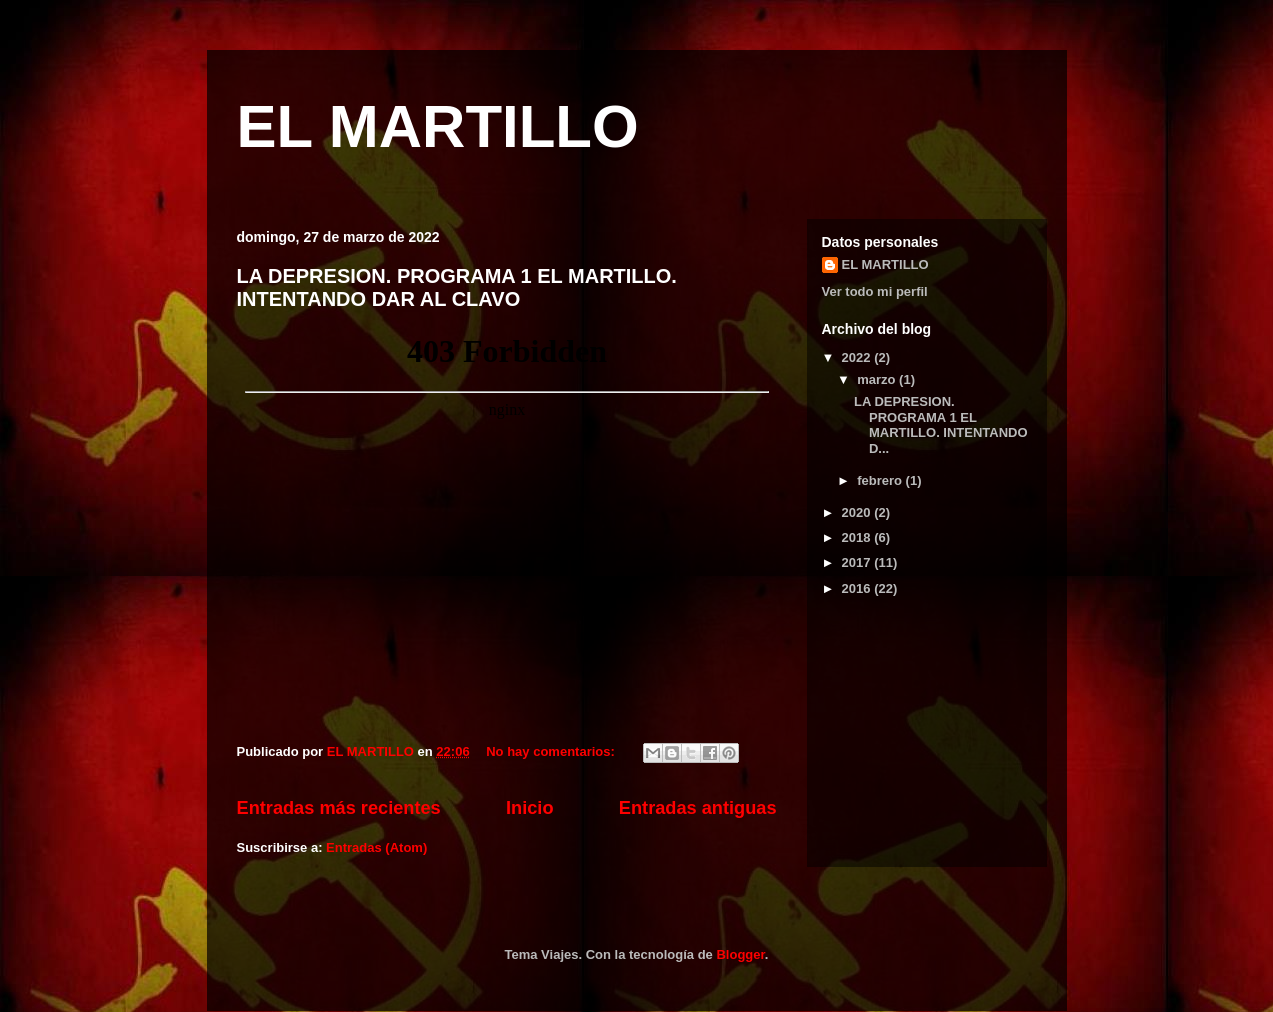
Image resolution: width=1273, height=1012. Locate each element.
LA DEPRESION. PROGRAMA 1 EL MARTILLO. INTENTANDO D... (941, 425)
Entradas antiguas (698, 808)
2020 (858, 512)
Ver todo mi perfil (875, 291)
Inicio (530, 808)
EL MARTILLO (438, 126)
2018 (858, 537)
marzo (878, 379)
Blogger (740, 954)
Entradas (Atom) (376, 847)
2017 (858, 562)
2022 (858, 357)
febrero (881, 480)
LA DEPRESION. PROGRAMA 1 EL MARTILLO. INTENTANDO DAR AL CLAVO (457, 287)
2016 (858, 588)
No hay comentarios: (552, 751)
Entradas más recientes (339, 808)
